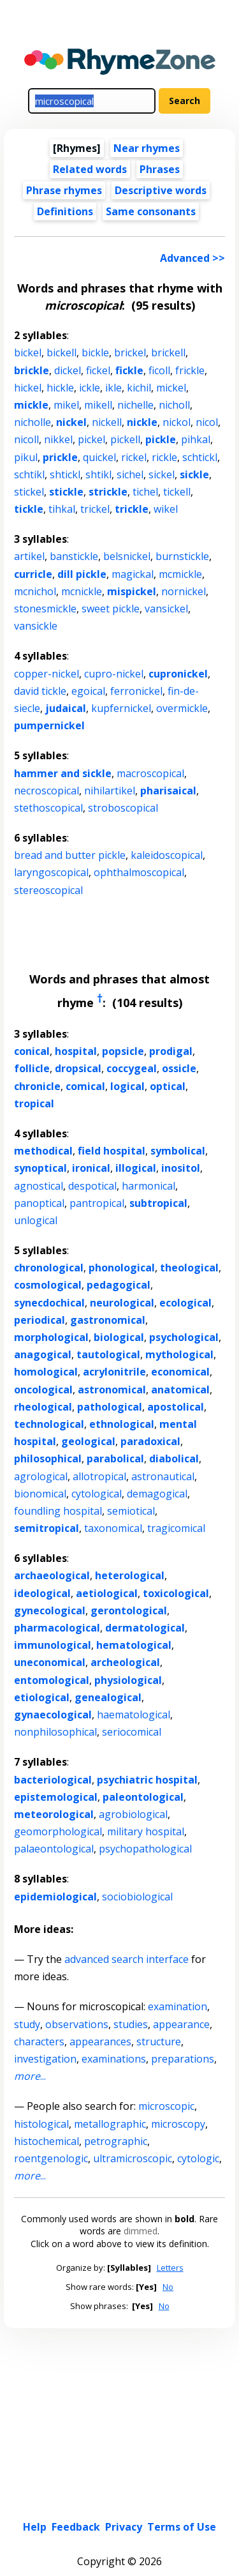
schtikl (29, 474)
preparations (182, 2059)
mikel (66, 405)
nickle (142, 422)
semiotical (131, 1511)
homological (46, 1372)
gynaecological (53, 1715)
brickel (130, 352)
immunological (52, 1645)
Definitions (65, 211)
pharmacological (57, 1628)
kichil (139, 388)
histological (41, 2124)
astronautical (162, 1476)
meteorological (54, 1814)
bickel (27, 352)
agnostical (38, 1186)
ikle (113, 388)
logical (127, 1086)
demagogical (157, 1494)
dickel (67, 370)
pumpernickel (49, 725)
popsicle (123, 1051)
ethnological (121, 1424)
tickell (177, 492)
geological (88, 1441)
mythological (179, 1354)
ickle (89, 388)
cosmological (48, 1285)
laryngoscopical (51, 872)
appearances (100, 2041)
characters (39, 2041)
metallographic (110, 2124)
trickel (95, 509)
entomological (51, 1680)
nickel (71, 422)
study (27, 2024)
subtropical (158, 1203)
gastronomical (107, 1320)
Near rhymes (146, 148)
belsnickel (126, 556)
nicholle (32, 422)
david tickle (40, 691)
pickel (91, 439)
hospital (76, 1051)
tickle (28, 509)
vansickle (35, 626)
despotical (92, 1186)
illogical (135, 1168)
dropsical (78, 1068)
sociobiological (137, 1897)
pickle (160, 439)
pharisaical (168, 791)
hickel (27, 388)
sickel (161, 474)
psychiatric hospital (147, 1780)
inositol (180, 1168)
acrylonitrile (114, 1372)
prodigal (170, 1051)
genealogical (108, 1697)
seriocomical (131, 1732)
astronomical (112, 1390)
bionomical (40, 1494)
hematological (133, 1645)
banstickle (74, 556)
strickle (108, 492)
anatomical (180, 1390)
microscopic (166, 2106)
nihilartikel (109, 791)
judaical (65, 708)
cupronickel (178, 674)
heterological (129, 1575)
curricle (33, 574)
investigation (45, 2059)
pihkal (195, 439)
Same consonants (151, 211)
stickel (29, 492)
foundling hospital (58, 1511)
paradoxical (150, 1441)
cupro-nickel (113, 674)
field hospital (111, 1151)
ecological (185, 1303)
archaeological (52, 1575)
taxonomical (113, 1528)
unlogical (35, 1220)
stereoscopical (48, 890)
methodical (43, 1151)
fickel (98, 370)
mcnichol (35, 591)
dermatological (145, 1628)
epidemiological (55, 1897)
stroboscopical (123, 808)
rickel (134, 457)
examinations (114, 2059)
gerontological (129, 1610)
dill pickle (81, 574)
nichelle (135, 405)
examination (177, 2006)
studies (130, 2024)
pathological (109, 1407)
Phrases (160, 169)
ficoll (159, 370)
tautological (108, 1354)
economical (180, 1372)
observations (76, 2024)
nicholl (174, 405)
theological (189, 1268)
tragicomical (176, 1528)
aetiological (107, 1593)
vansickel (166, 609)
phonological (122, 1268)
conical (32, 1051)
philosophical (48, 1458)
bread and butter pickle (70, 855)
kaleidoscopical (167, 855)
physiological (128, 1680)
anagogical (42, 1354)
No (168, 2286)
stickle (66, 492)
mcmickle (180, 574)
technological (49, 1424)
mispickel (131, 591)
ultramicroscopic (132, 2158)
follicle (32, 1068)
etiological (41, 1697)
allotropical (99, 1476)
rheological (43, 1407)
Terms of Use (181, 2527)
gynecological (49, 1610)
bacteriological (53, 1780)
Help (35, 2527)
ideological (42, 1593)
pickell (125, 439)
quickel (99, 457)
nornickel (183, 591)
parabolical (115, 1458)
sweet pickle (111, 609)
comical (85, 1086)
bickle (95, 352)
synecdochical (49, 1303)
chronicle (37, 1086)
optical (167, 1086)
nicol (207, 422)
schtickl (199, 457)
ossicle (179, 1068)
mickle (31, 405)
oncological (43, 1390)
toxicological (176, 1593)
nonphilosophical (55, 1732)
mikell (98, 405)
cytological (96, 1494)
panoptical (39, 1203)
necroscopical (46, 791)
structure (158, 2041)
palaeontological (54, 1849)
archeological (125, 1662)
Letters (170, 2267)
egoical (88, 691)
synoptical (40, 1168)
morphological (51, 1337)
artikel (29, 556)
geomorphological (58, 1831)
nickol (177, 422)
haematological (133, 1715)
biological (119, 1337)
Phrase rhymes (64, 190)
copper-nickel (46, 674)
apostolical (175, 1407)
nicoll (26, 439)
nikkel (58, 439)
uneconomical (49, 1662)
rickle (164, 457)
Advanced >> (192, 258)
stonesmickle (45, 609)
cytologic (198, 2158)
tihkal (61, 509)
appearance (181, 2024)
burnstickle (182, 556)
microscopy (178, 2124)
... (30, 2076)
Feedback (76, 2527)
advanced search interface (126, 1959)
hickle (60, 388)
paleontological (143, 1797)
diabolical (174, 1458)
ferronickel (136, 691)
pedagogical (118, 1285)
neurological (122, 1303)
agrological (41, 1476)
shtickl (65, 474)
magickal (133, 574)
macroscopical (150, 773)
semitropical (46, 1528)
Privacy (123, 2527)
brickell (168, 352)
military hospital (145, 1831)
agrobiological (133, 1814)
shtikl (98, 474)
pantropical (96, 1203)
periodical (39, 1320)
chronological (48, 1268)
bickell (61, 352)
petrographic (115, 2141)
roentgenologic (51, 2158)
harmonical (148, 1186)
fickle (129, 370)
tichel (145, 492)
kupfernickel (121, 708)
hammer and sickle (63, 773)
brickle (31, 370)
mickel (171, 388)
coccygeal (131, 1068)
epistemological (56, 1797)
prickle (60, 457)
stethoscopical (48, 808)
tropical (34, 1103)
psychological (184, 1337)
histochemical (46, 2141)
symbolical (177, 1151)
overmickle (182, 708)
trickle (131, 509)
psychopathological (145, 1849)
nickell (107, 422)
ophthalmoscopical (139, 872)
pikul (26, 457)
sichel (130, 474)
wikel (166, 509)
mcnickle (81, 591)
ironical (91, 1168)
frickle (190, 370)
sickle (194, 474)
